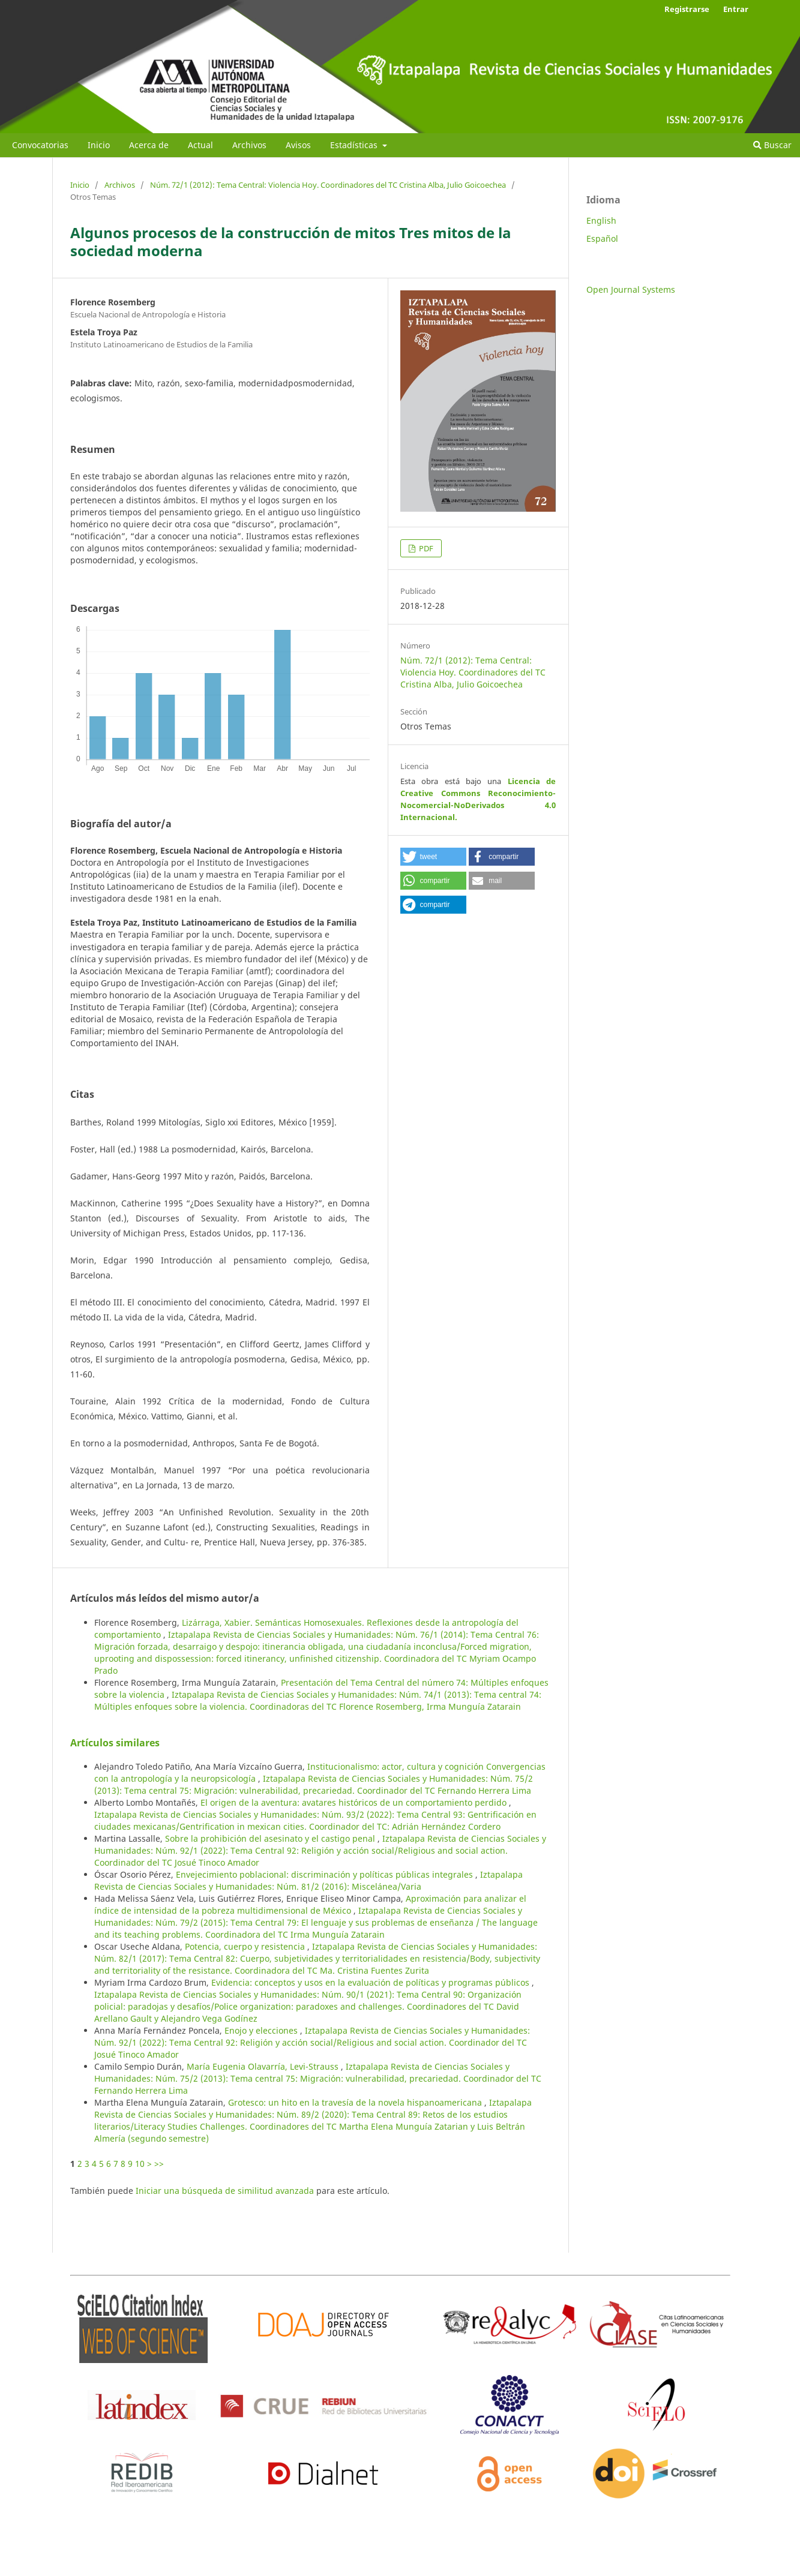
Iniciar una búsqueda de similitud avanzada (225, 2190)
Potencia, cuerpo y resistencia (246, 1946)
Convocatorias (40, 145)
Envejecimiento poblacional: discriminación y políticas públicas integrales (325, 1874)
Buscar (772, 145)
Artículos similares (115, 1742)
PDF (425, 548)
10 (140, 2163)
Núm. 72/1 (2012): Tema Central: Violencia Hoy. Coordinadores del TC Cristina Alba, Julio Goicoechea (328, 184)
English (601, 220)
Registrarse (686, 9)
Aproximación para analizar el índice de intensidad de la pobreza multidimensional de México (310, 1904)
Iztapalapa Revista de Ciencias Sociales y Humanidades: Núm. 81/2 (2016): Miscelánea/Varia (308, 1880)
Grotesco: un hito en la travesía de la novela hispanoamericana (356, 2102)
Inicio (99, 145)
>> (159, 2163)
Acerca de (149, 145)
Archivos (249, 145)
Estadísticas (355, 145)
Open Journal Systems (630, 289)
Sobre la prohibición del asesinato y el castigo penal (271, 1838)
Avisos (298, 145)
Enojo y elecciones (262, 2030)
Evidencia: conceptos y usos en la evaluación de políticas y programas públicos (371, 1982)
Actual (200, 145)
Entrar (735, 9)
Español (602, 238)
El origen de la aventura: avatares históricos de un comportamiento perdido (354, 1802)
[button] (433, 857)
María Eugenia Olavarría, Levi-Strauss (264, 2066)
